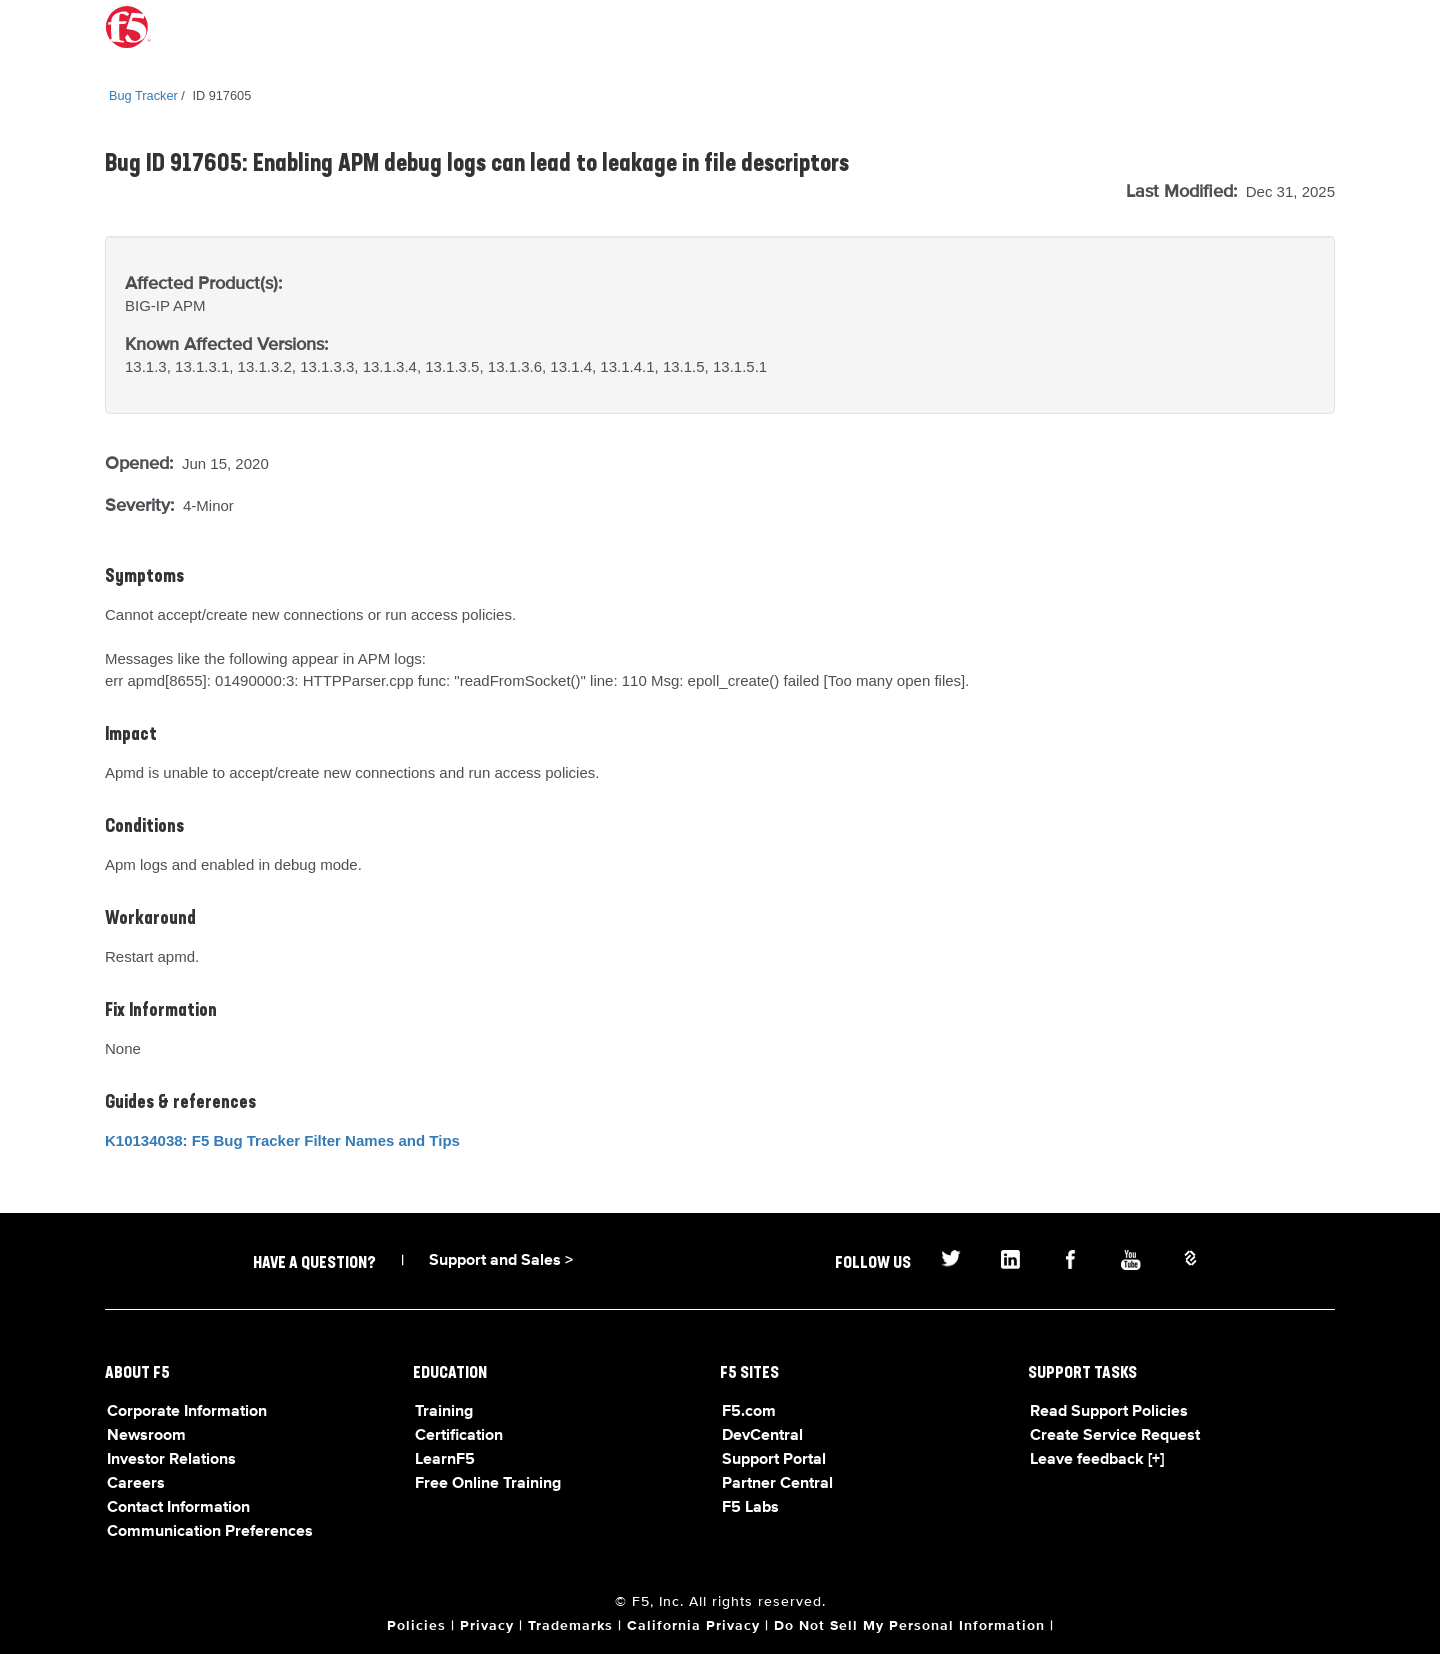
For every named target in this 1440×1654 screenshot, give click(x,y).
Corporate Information (187, 1412)
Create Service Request (1115, 1436)
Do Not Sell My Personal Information (909, 1626)
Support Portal (774, 1460)
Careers (136, 1484)
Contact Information (178, 1508)
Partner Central (777, 1484)
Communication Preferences (210, 1532)
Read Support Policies (1109, 1412)
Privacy (487, 1626)
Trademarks (570, 1626)
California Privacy (693, 1626)
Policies (416, 1626)
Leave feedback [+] (1097, 1460)
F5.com (749, 1412)
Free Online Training (488, 1484)
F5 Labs (750, 1508)
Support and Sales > (501, 1261)
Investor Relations (171, 1460)
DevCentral (762, 1436)
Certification (459, 1436)
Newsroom (146, 1436)
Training (444, 1412)
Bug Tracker (143, 95)
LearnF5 (445, 1460)
